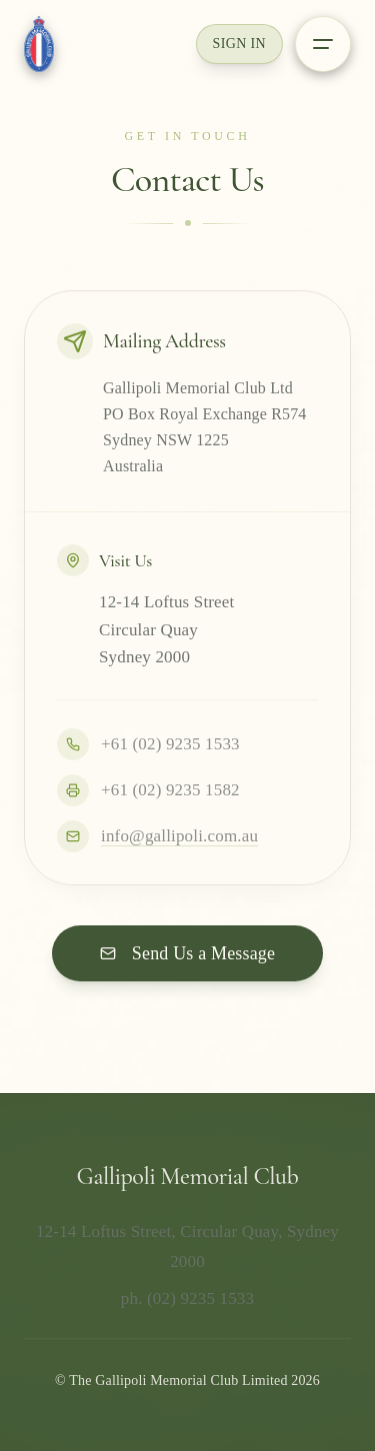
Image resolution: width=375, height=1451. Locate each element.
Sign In (239, 43)
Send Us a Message (187, 954)
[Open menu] (323, 44)
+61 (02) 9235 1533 (148, 745)
